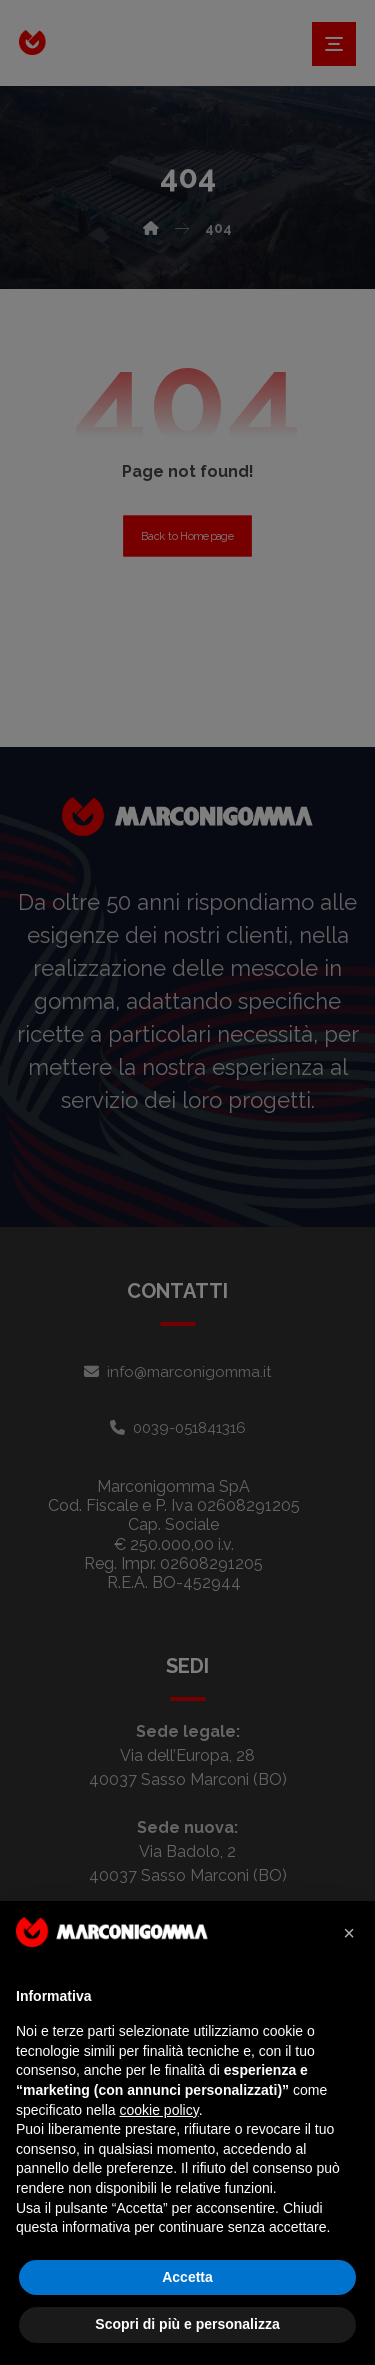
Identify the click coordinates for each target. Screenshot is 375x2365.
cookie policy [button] (159, 2110)
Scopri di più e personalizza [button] (187, 2324)
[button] (349, 1933)
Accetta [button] (187, 2277)
